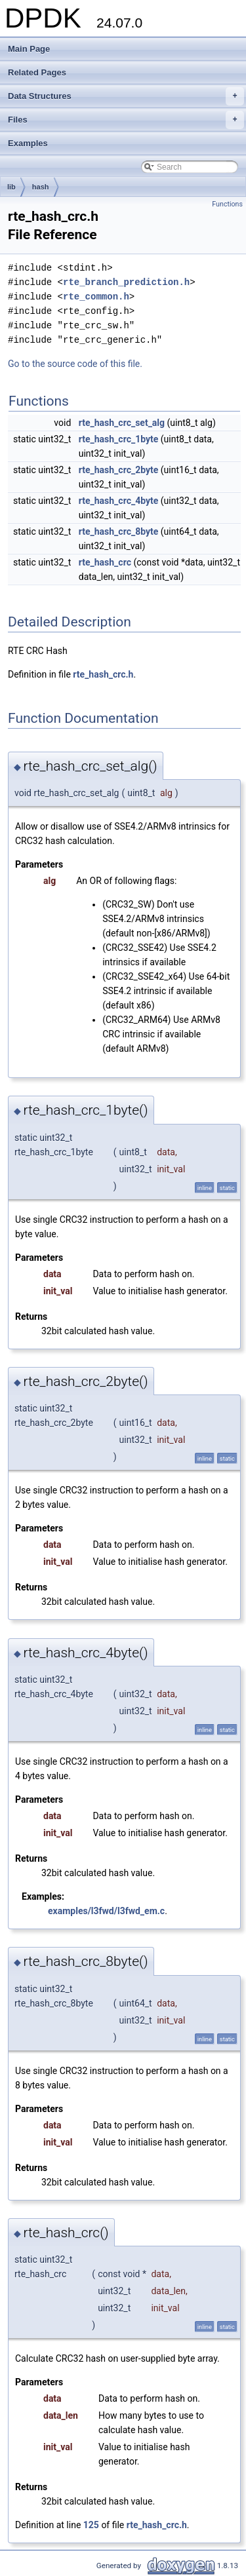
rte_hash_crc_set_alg (122, 422)
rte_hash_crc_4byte (119, 500)
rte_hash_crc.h (103, 674)
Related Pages (37, 72)
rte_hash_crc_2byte (119, 470)
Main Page (29, 49)
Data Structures (126, 96)
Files (126, 120)
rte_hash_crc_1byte (119, 439)
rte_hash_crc (105, 562)
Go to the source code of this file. (75, 363)
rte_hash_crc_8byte (119, 531)
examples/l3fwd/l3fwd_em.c (106, 1911)
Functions (227, 204)
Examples (28, 143)
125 (91, 2525)
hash (40, 187)
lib (11, 187)
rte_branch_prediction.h (126, 282)
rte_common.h (96, 296)
